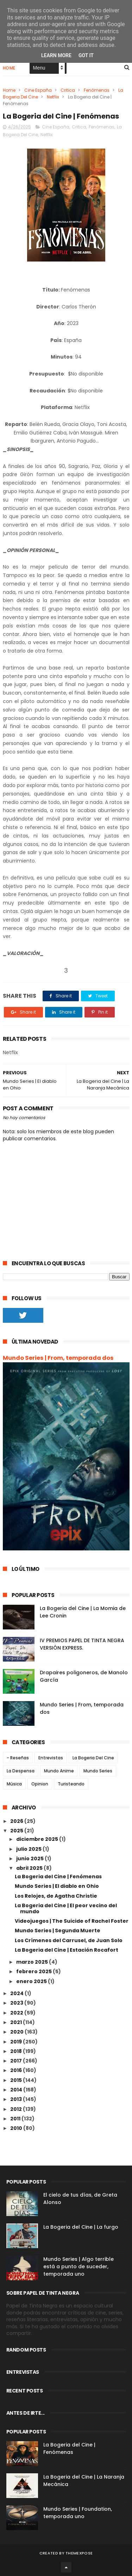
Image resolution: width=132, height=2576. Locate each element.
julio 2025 (29, 1849)
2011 (15, 2118)
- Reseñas (18, 1758)
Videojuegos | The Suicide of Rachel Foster (71, 1921)
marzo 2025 (32, 1961)
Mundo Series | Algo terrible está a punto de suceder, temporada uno (78, 2266)
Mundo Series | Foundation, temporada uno (77, 2512)
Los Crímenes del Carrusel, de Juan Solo (68, 1940)
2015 (16, 2080)
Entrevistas (50, 1758)
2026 (17, 1821)
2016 (16, 2070)
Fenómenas (96, 90)
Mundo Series (97, 1771)
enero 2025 (32, 1981)
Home (9, 68)
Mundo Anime (59, 1771)
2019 (16, 2041)
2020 (17, 2031)
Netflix (53, 97)
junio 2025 (30, 1858)
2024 (17, 1993)
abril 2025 (30, 1868)
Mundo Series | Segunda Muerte (57, 1930)
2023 (17, 2002)
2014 (16, 2089)
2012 (16, 2109)
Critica (68, 90)
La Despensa (20, 1771)
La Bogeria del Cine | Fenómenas (58, 1876)
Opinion (39, 1784)
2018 (16, 2051)
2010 (16, 2128)
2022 (17, 2012)
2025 (17, 1830)
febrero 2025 (34, 1971)
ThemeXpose (79, 2553)
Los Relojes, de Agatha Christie (56, 1895)
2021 (16, 2022)
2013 (16, 2099)
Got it (86, 55)
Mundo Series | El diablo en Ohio (57, 1886)
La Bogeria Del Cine (93, 1758)
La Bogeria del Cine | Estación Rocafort (66, 1949)
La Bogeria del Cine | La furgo (80, 2226)
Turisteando (71, 1784)
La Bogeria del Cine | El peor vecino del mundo (66, 1908)
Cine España (38, 90)
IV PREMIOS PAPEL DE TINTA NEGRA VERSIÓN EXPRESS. (82, 1644)
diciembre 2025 (37, 1839)
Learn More (56, 55)
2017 (16, 2060)
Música (14, 1784)
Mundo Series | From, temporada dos (58, 1358)
